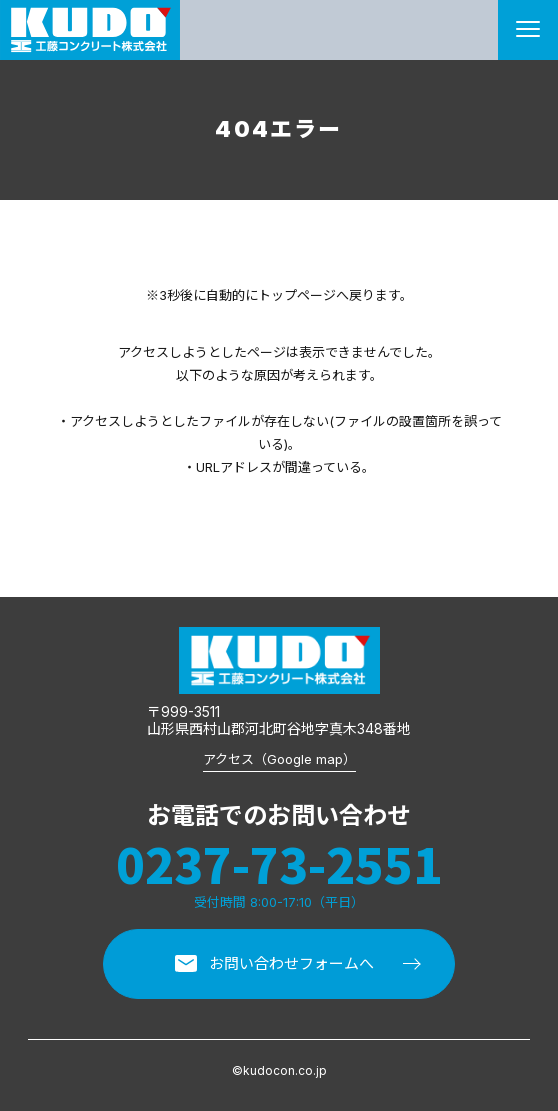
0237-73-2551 (279, 863)
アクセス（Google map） (279, 759)
